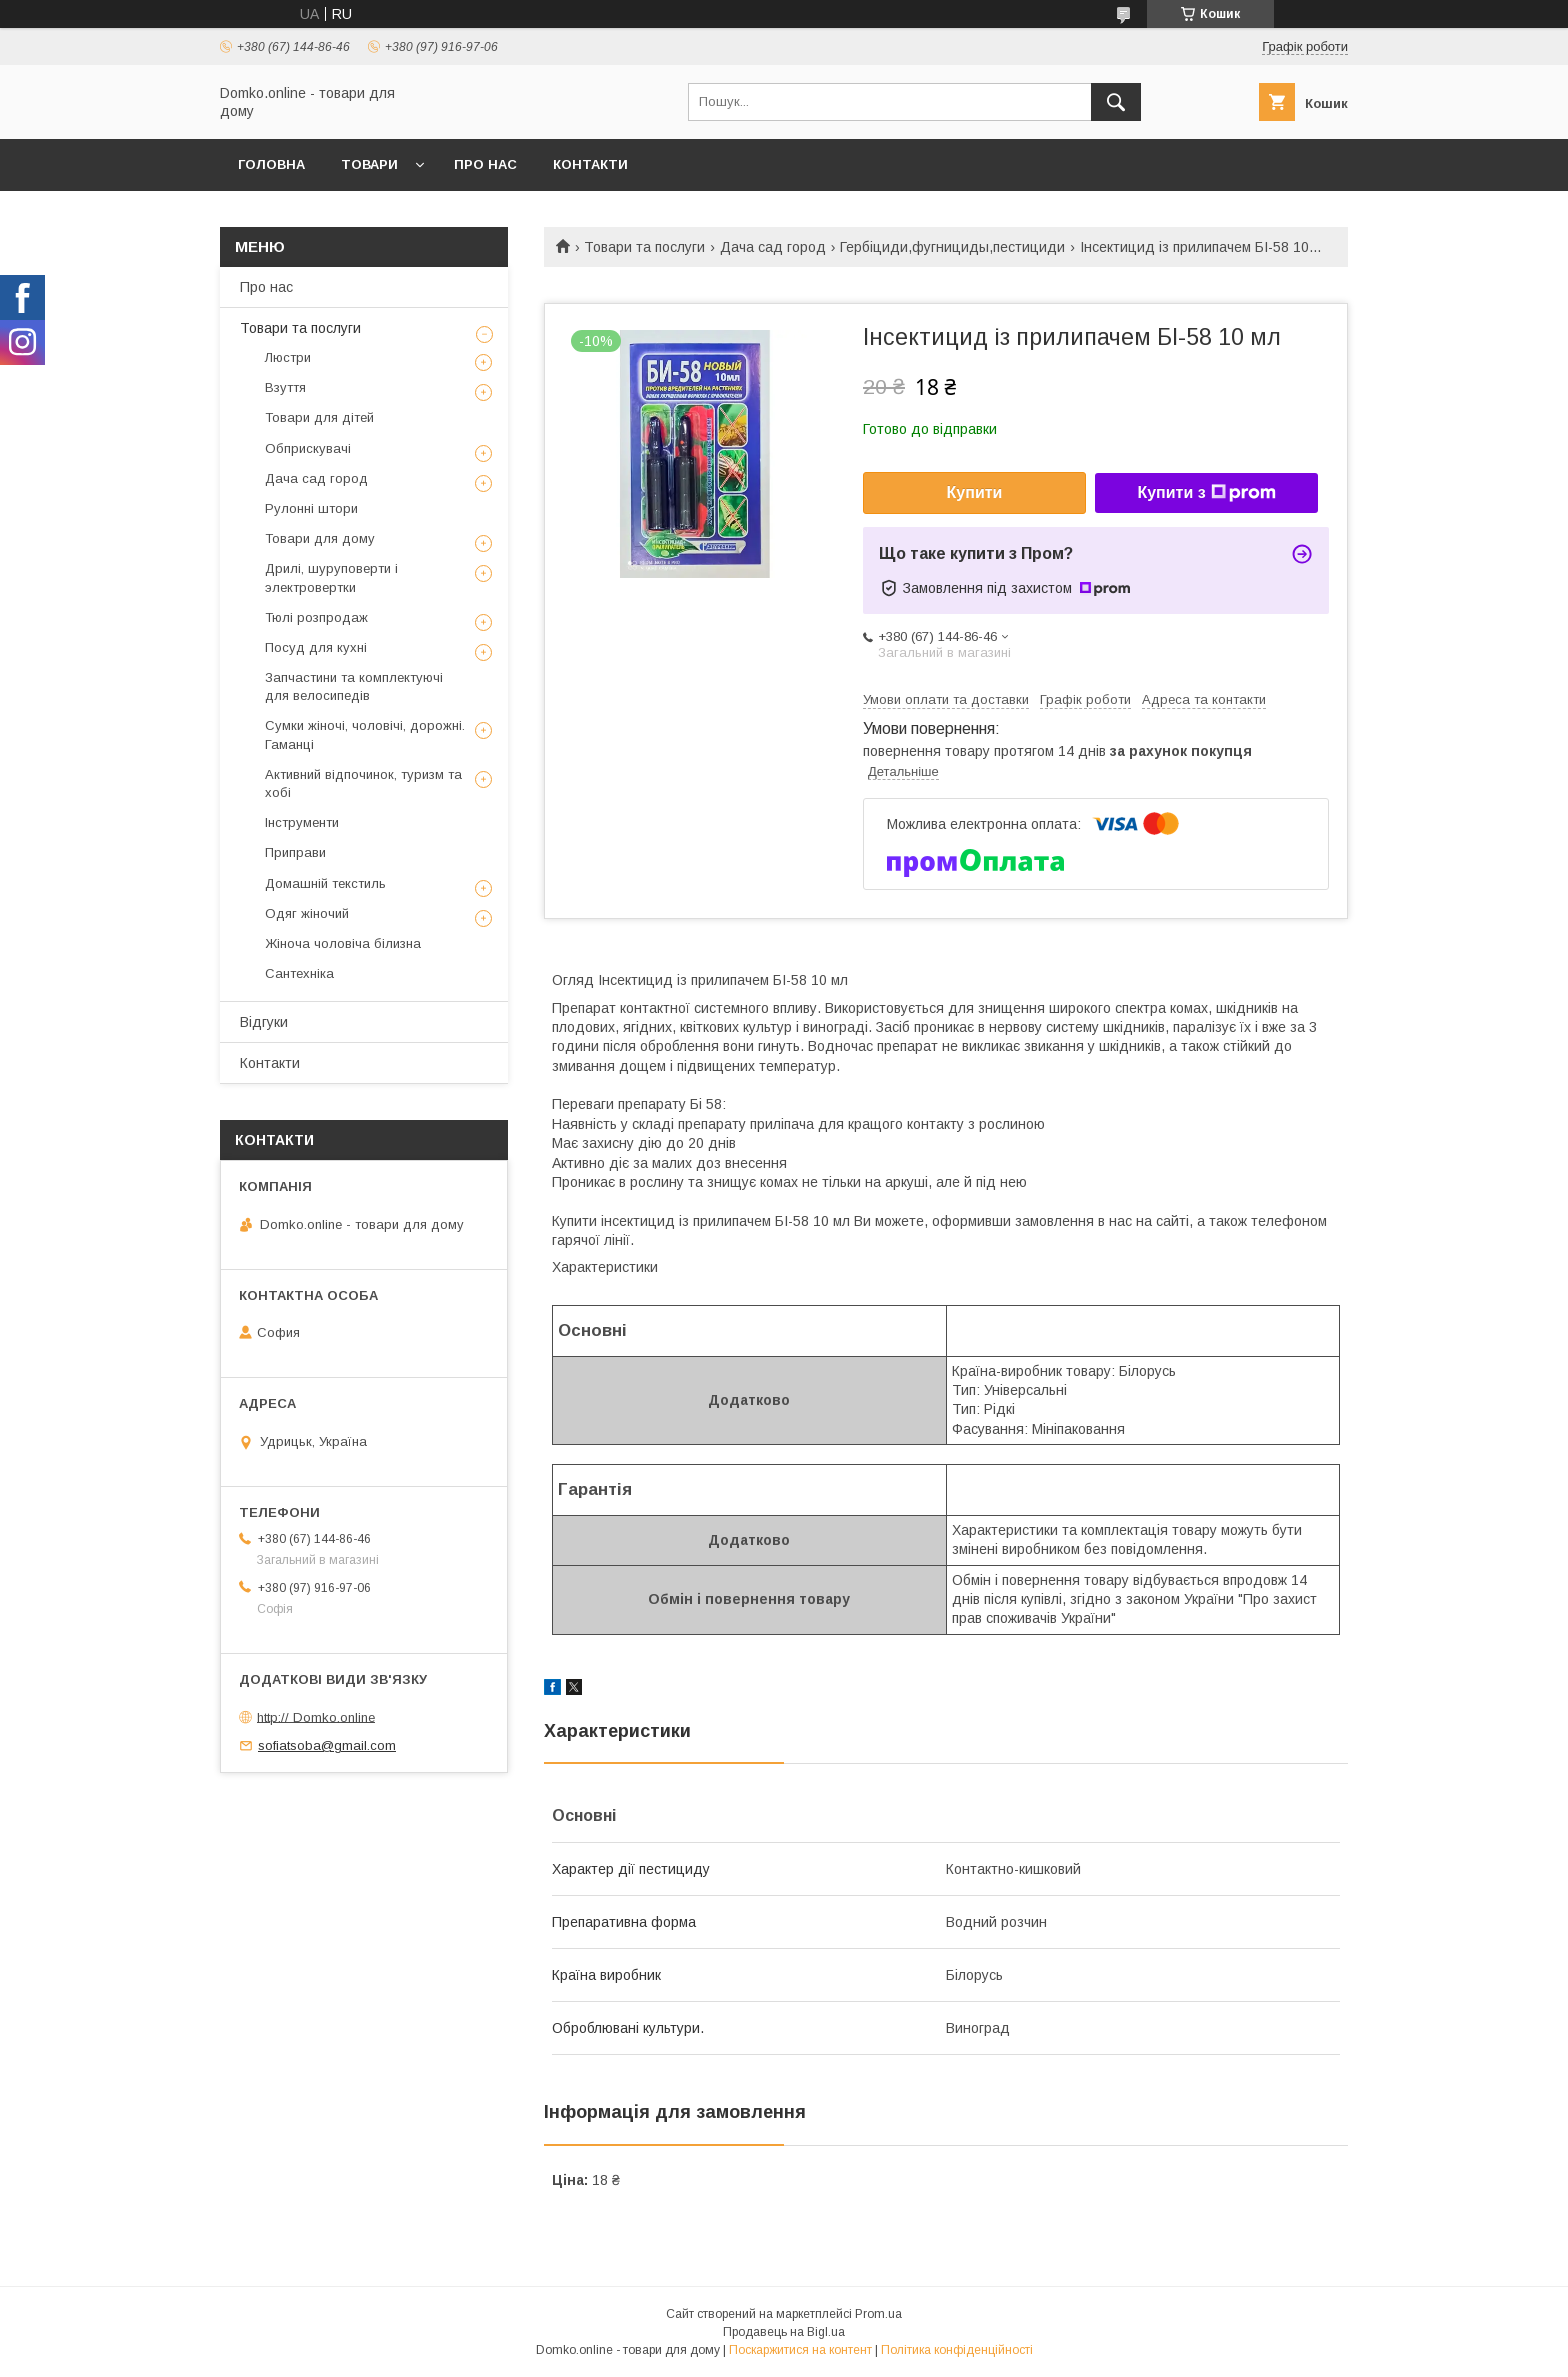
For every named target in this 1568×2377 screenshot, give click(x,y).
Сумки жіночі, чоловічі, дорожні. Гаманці (365, 734)
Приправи (295, 852)
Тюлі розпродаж (316, 617)
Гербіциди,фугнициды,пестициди (952, 247)
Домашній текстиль (325, 883)
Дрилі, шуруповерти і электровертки (331, 577)
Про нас (485, 164)
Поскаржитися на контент (800, 2350)
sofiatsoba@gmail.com (327, 1745)
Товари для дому (320, 538)
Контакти (590, 164)
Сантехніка (299, 973)
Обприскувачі (308, 448)
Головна (271, 164)
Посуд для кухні (316, 647)
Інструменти (302, 822)
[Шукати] (1116, 102)
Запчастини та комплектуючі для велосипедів (354, 686)
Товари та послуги (644, 247)
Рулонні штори (311, 508)
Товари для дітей (319, 417)
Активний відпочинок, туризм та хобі (363, 783)
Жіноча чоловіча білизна (343, 943)
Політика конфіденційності (957, 2350)
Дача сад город (773, 247)
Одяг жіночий (307, 913)
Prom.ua (878, 2314)
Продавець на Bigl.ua (784, 2332)
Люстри (288, 357)
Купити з (1206, 493)
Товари (369, 164)
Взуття (285, 387)
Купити (975, 492)
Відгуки (264, 1022)
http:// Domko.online (316, 1716)
